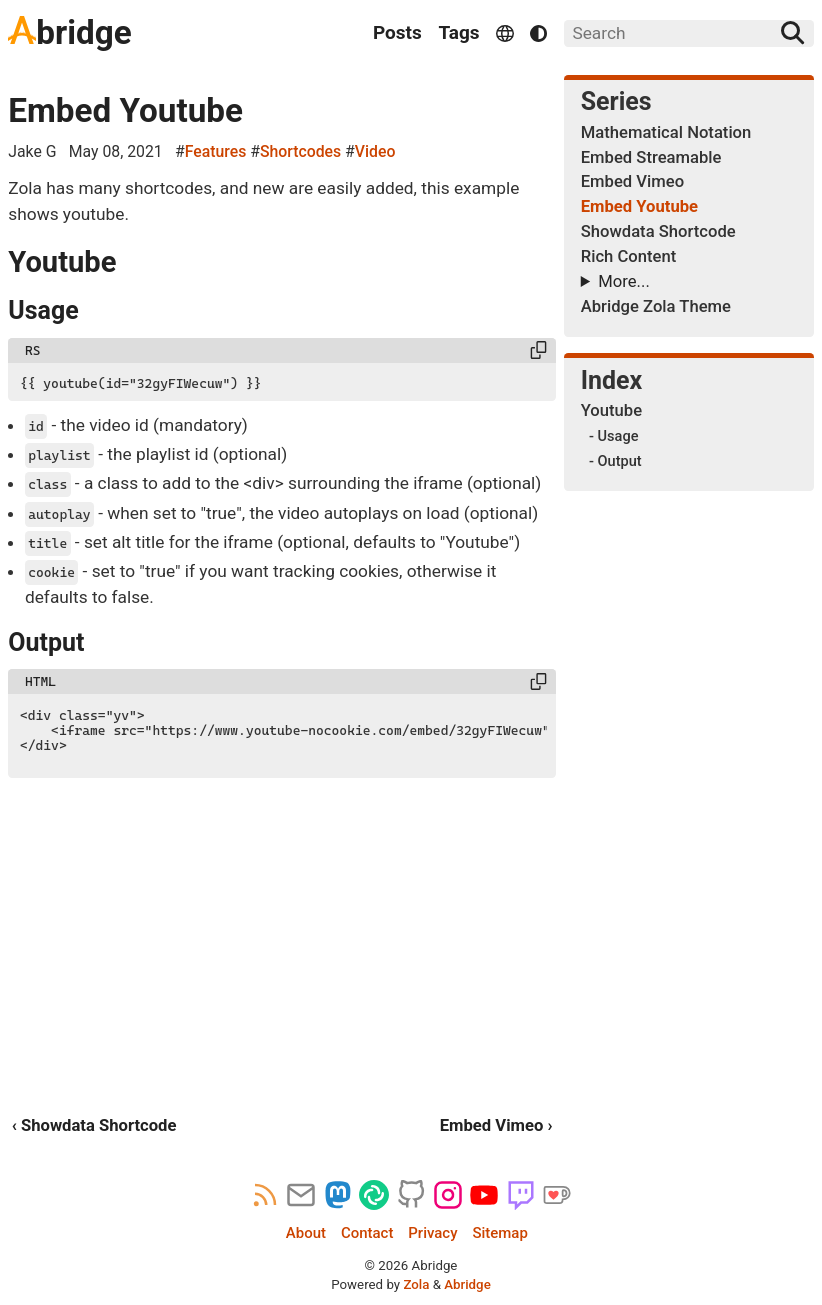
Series (616, 101)
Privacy (432, 1233)
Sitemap (499, 1233)
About (306, 1233)
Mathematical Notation (666, 132)
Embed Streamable (651, 157)
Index (612, 380)
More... (623, 281)
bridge (69, 32)
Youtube (611, 410)
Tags (458, 32)
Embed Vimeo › (496, 1125)
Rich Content (629, 256)
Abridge (467, 1284)
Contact (367, 1233)
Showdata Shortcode (658, 231)
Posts (397, 32)
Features (216, 151)
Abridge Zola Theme (656, 306)
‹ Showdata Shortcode (94, 1125)
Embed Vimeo (632, 181)
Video (375, 151)
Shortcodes (300, 151)
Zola (416, 1284)
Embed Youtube (125, 110)
